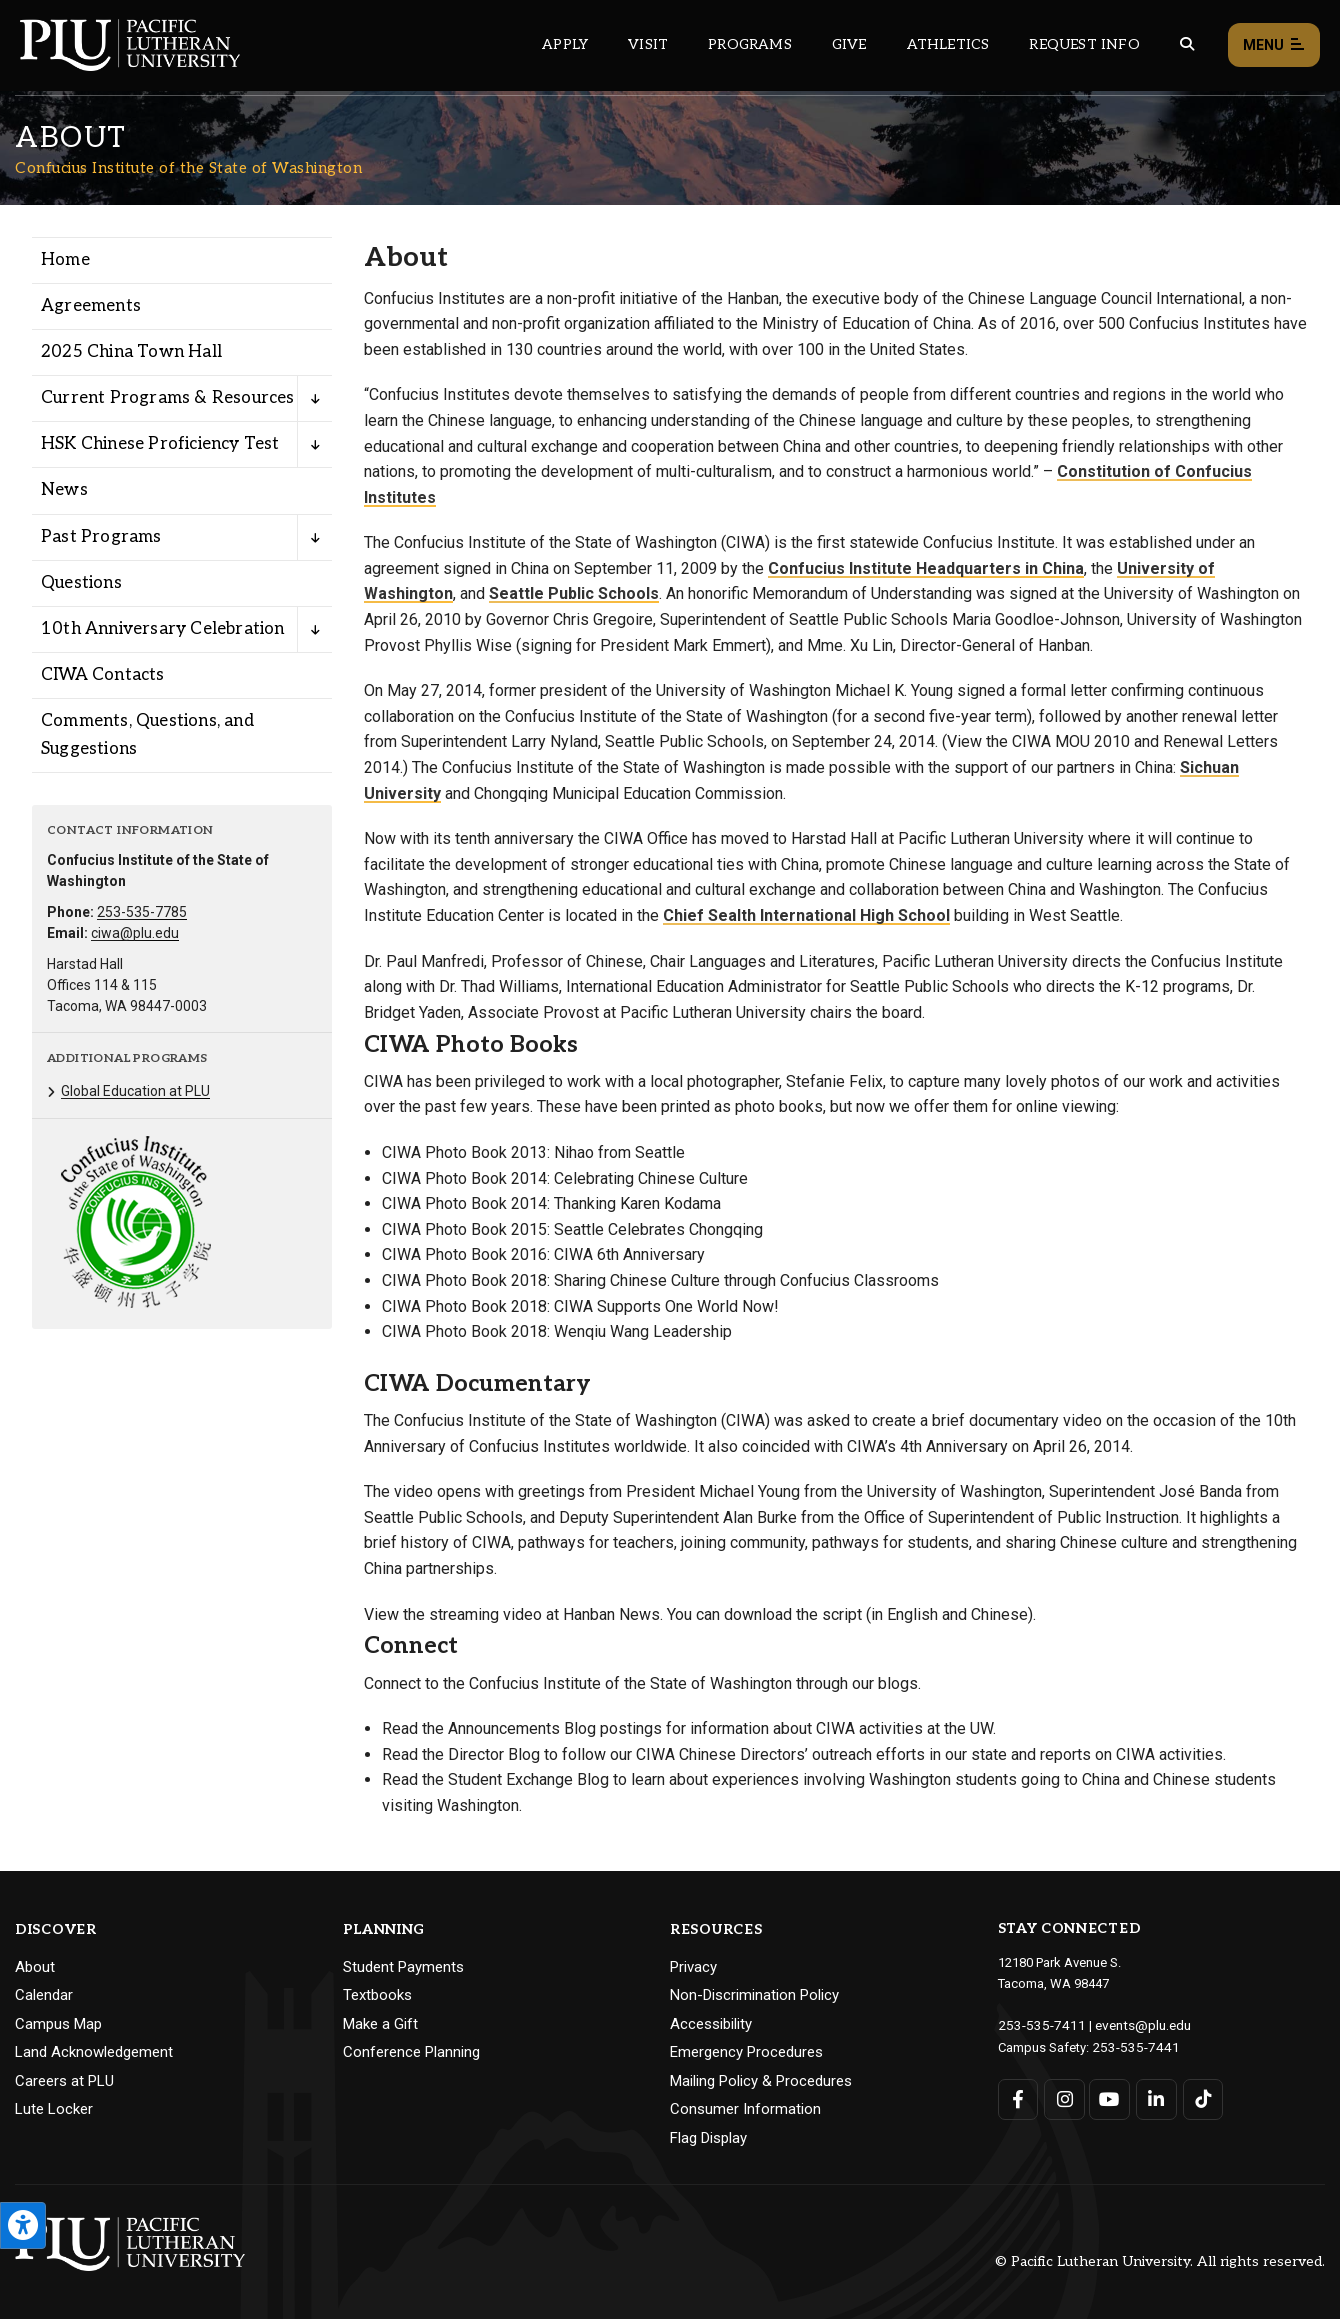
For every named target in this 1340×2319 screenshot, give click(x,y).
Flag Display (708, 2138)
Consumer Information (745, 2109)
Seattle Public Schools (574, 593)
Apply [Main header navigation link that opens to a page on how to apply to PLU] (565, 44)
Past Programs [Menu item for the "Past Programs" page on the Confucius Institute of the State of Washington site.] (101, 537)
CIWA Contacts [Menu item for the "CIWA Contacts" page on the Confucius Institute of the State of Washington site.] (103, 675)
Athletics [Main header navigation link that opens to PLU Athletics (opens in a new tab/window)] (948, 44)
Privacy (693, 1967)
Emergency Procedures (746, 2052)
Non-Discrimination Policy (754, 1995)
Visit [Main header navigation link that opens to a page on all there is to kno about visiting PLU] (648, 44)
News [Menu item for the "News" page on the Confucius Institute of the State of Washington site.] (64, 490)
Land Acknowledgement (94, 2052)
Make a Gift (380, 2024)
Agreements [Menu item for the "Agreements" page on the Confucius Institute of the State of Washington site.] (91, 306)
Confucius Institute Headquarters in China (926, 568)
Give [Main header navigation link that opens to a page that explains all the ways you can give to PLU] (849, 44)
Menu (1274, 45)
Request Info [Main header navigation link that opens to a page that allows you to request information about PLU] (1084, 44)
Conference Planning (411, 2052)
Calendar (44, 1995)
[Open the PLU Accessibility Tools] (23, 2225)
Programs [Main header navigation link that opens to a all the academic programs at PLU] (750, 44)
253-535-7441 (1131, 2045)
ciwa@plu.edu (135, 933)
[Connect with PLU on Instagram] (1063, 2096)
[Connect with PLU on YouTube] (1109, 2096)
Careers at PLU (64, 2081)
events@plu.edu (1131, 2024)
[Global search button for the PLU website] (1187, 44)
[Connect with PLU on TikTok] (1200, 2096)
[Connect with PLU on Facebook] (1018, 2096)
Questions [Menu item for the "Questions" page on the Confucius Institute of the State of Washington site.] (81, 583)
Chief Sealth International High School (806, 915)
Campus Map (58, 2024)
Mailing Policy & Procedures (761, 2081)
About (35, 1967)
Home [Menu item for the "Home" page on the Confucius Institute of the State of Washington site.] (65, 260)
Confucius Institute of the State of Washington (188, 168)
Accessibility (711, 2024)
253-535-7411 (1037, 2024)
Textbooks (377, 1995)
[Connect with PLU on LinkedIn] (1154, 2096)
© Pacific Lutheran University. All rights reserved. (1160, 2261)
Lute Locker (54, 2109)
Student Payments (403, 1967)
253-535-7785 (142, 912)
